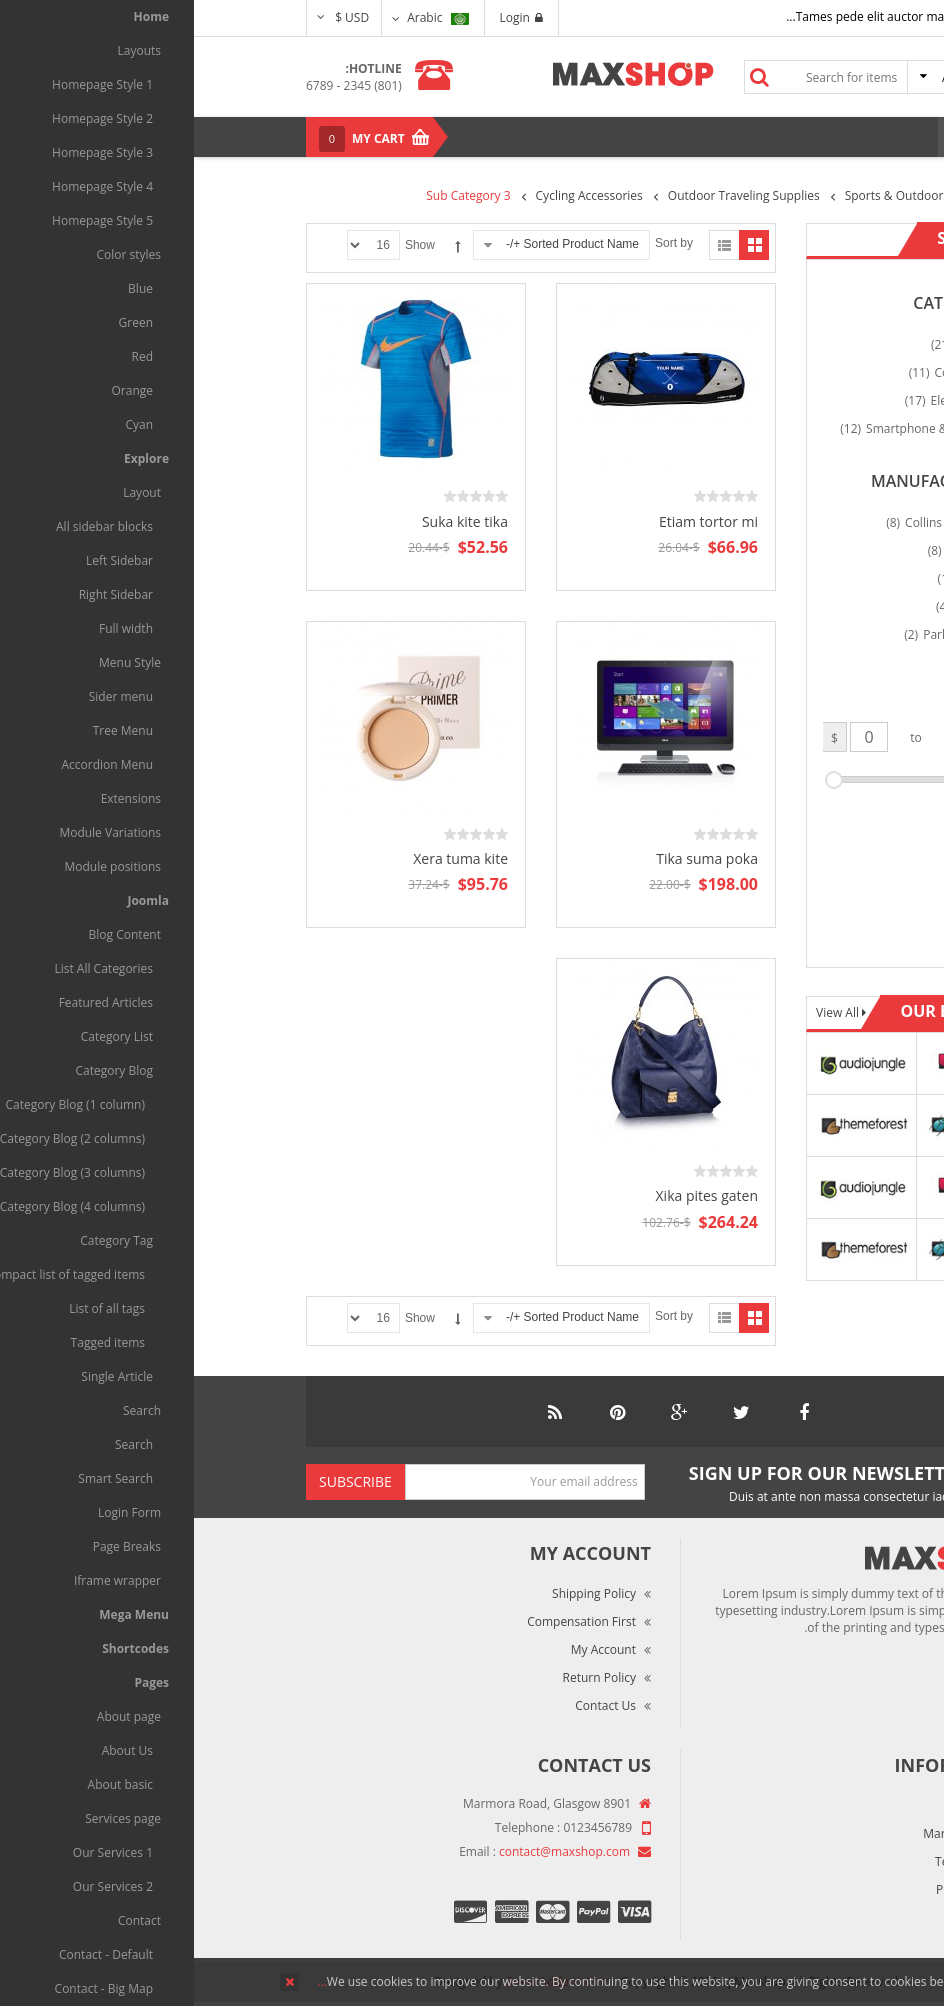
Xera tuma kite (266, 858)
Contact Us (411, 1705)
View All (645, 1012)
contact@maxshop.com (370, 1851)
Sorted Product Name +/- (378, 244)
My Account (409, 1649)
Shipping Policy (400, 1593)
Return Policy (405, 1677)
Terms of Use (779, 1861)
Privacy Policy (779, 1889)
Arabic (243, 17)
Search (565, 77)
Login (327, 17)
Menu (788, 136)
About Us (791, 1805)
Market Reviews (773, 1833)
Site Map (792, 1917)
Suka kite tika (271, 521)
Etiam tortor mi (514, 521)
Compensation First (387, 1621)
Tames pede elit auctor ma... (671, 16)
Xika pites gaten (513, 1195)
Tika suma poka (513, 858)
